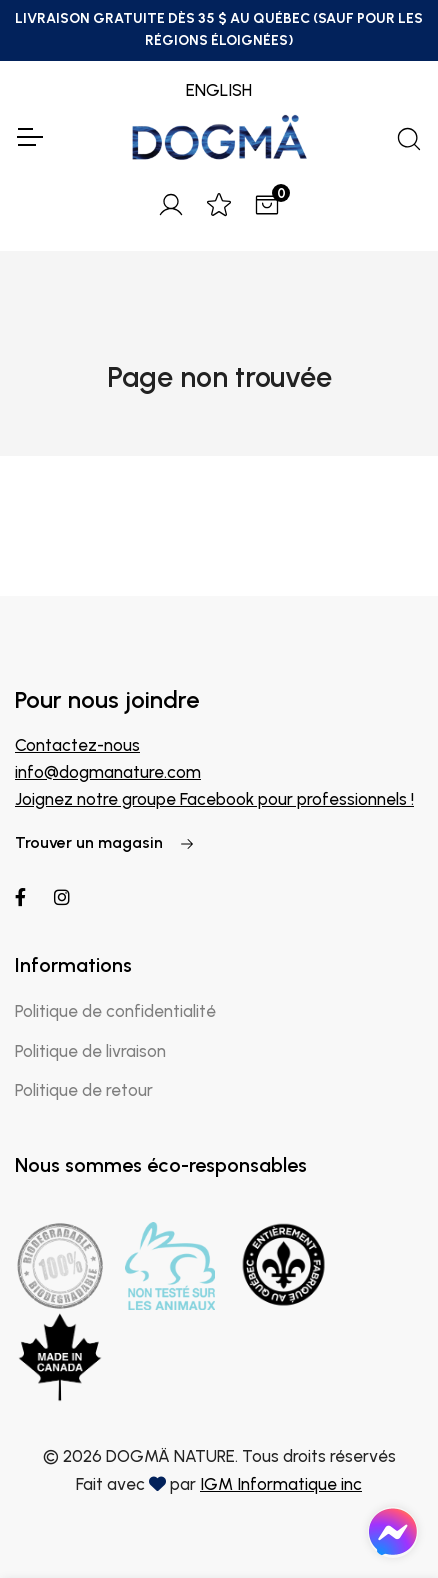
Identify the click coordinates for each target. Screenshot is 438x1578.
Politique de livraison (90, 1051)
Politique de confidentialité (115, 1011)
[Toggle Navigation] (29, 137)
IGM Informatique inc (281, 1484)
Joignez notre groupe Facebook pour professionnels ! (214, 799)
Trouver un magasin (105, 842)
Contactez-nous (77, 745)
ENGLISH (219, 90)
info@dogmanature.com (108, 772)
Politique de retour (84, 1090)
